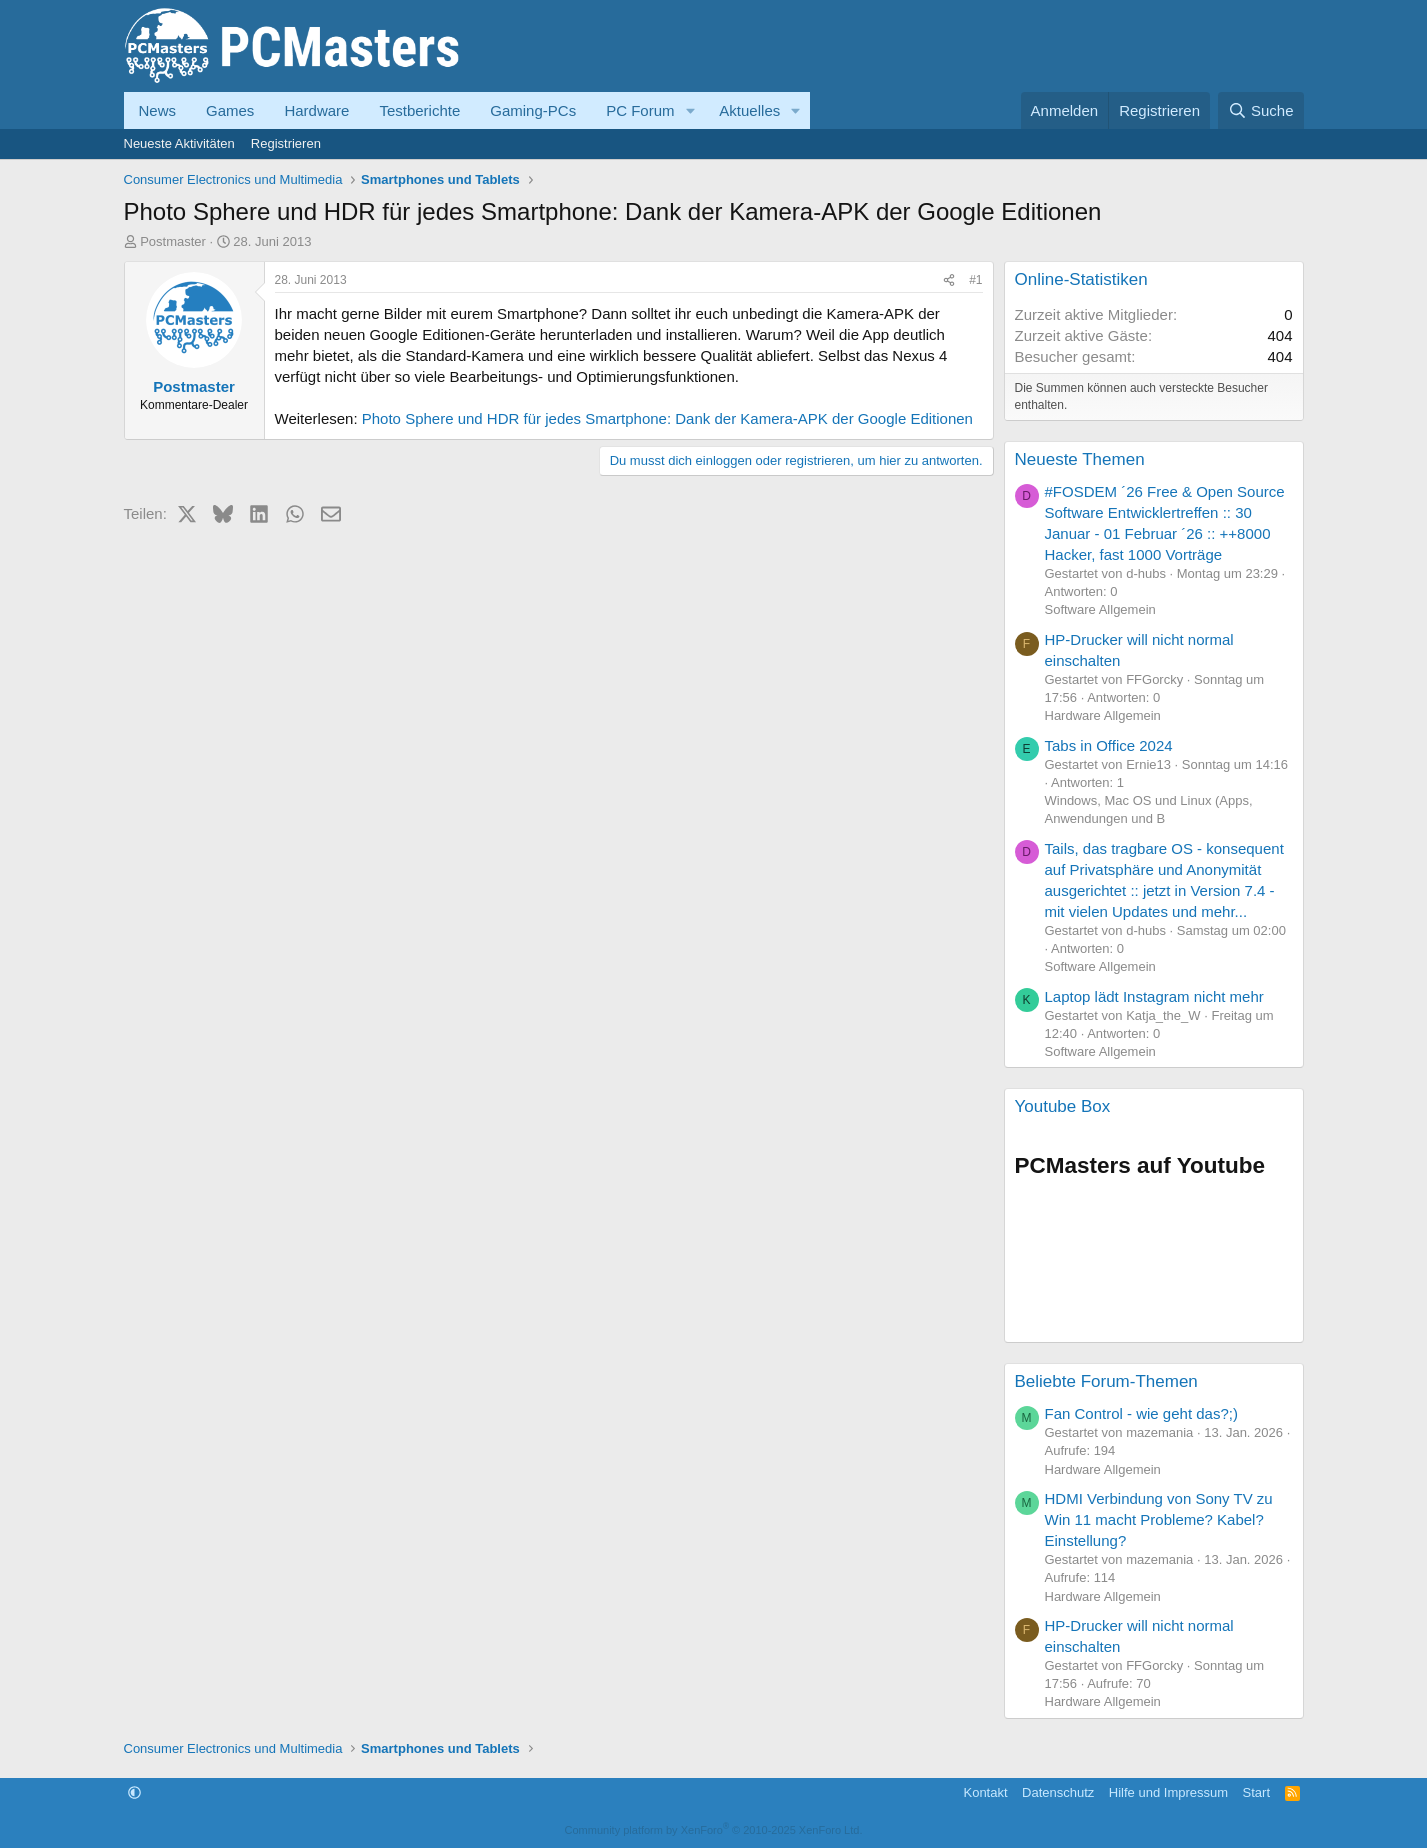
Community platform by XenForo (714, 1830)
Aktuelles (749, 110)
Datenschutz (1058, 1792)
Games (230, 110)
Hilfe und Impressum (1168, 1792)
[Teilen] (949, 280)
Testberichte (419, 110)
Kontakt (985, 1792)
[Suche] (1261, 110)
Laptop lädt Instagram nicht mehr (1154, 996)
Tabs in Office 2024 (1109, 745)
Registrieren (286, 143)
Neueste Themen (1080, 459)
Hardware (316, 110)
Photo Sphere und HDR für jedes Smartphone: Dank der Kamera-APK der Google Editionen (667, 418)
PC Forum (640, 110)
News (158, 110)
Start (1256, 1792)
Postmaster (173, 241)
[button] (690, 110)
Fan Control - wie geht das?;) (1141, 1413)
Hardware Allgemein (1103, 715)
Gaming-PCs (533, 110)
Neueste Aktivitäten (179, 143)
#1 (975, 280)
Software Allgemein (1100, 609)
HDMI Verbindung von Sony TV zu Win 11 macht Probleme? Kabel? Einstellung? (1159, 1519)
